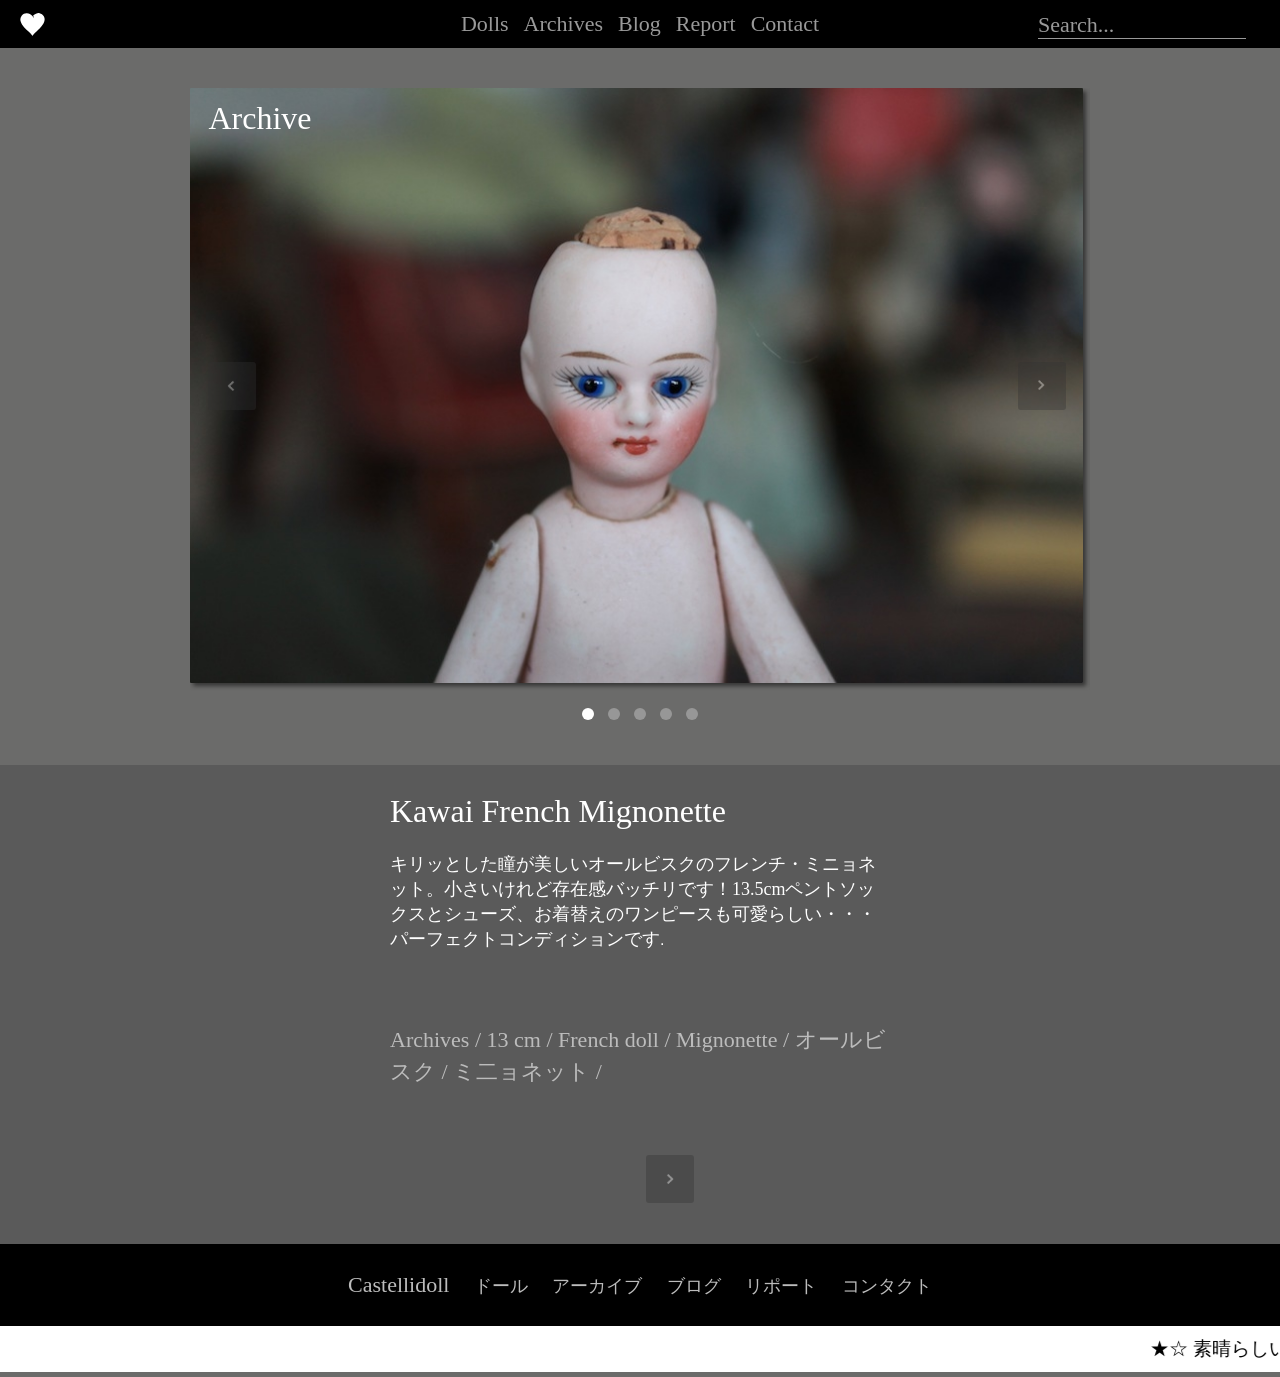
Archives (563, 23)
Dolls (485, 23)
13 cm (514, 1039)
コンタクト (887, 1286)
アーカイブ (597, 1286)
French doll (608, 1039)
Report (706, 23)
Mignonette (726, 1039)
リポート (781, 1286)
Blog (639, 23)
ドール (501, 1286)
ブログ (694, 1286)
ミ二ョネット (521, 1071)
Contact (785, 23)
